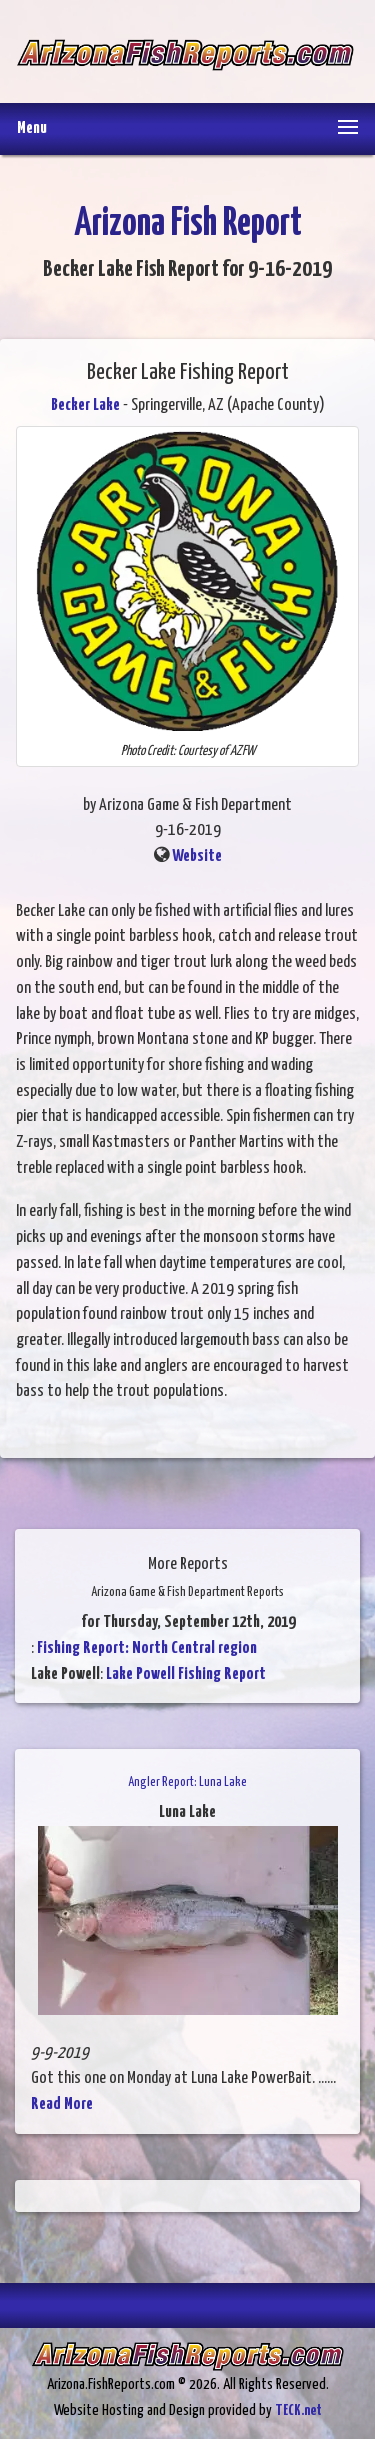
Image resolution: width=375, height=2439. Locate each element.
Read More (62, 2104)
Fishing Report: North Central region (147, 1648)
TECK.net (298, 2410)
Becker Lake (85, 405)
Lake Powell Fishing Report (186, 1674)
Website (197, 856)
